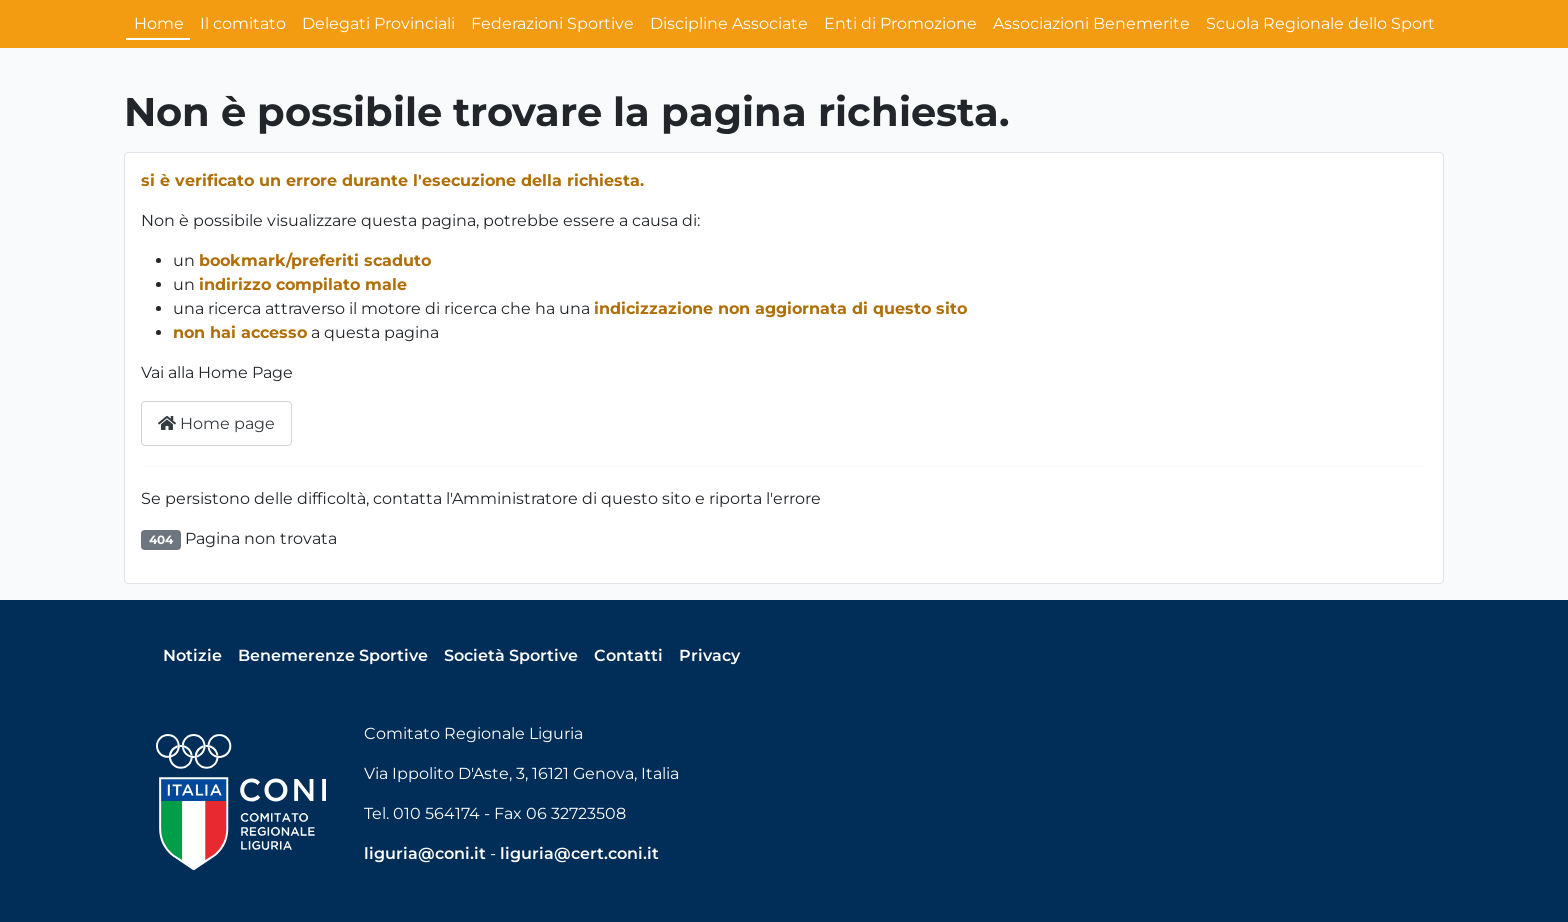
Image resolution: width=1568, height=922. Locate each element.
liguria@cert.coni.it (579, 853)
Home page (216, 423)
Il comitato (243, 23)
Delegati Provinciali (378, 23)
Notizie (192, 655)
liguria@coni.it (425, 853)
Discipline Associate (729, 23)
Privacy (709, 655)
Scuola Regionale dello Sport (1320, 23)
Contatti (628, 655)
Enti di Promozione (900, 23)
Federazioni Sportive (552, 23)
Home (159, 23)
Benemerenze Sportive (333, 655)
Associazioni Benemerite (1091, 23)
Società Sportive (511, 655)
